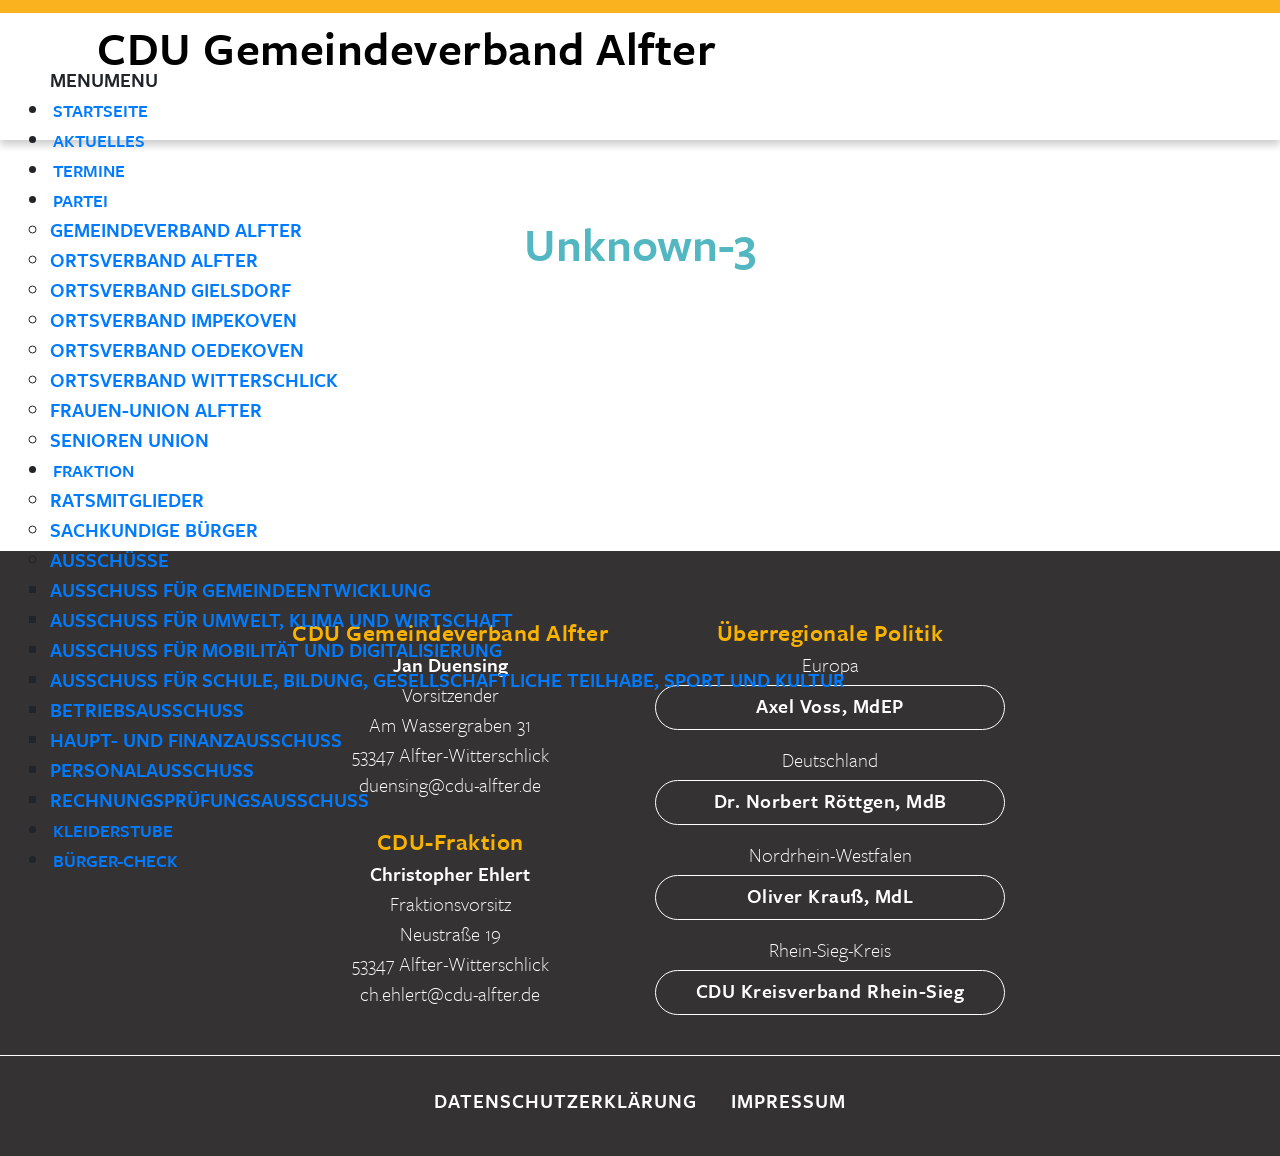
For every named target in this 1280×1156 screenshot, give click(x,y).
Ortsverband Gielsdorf (170, 289)
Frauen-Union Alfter (156, 409)
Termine (89, 170)
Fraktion (93, 470)
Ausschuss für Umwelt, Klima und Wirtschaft (281, 619)
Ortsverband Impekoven (173, 319)
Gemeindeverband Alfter (176, 229)
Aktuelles (99, 140)
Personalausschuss (152, 769)
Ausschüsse (109, 559)
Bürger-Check (115, 860)
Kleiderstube (113, 830)
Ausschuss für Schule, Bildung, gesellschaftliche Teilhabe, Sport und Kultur (447, 679)
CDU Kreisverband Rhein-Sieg (830, 990)
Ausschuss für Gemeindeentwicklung (240, 589)
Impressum (788, 1100)
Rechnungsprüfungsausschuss (209, 799)
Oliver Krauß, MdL (830, 895)
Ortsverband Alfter (154, 259)
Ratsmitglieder (127, 499)
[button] (104, 79)
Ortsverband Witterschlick (194, 379)
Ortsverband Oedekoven (177, 349)
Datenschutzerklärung (565, 1100)
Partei (80, 200)
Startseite (100, 110)
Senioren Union (129, 439)
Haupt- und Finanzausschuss (196, 739)
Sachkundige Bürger (154, 529)
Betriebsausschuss (147, 709)
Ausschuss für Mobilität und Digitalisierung (276, 649)
